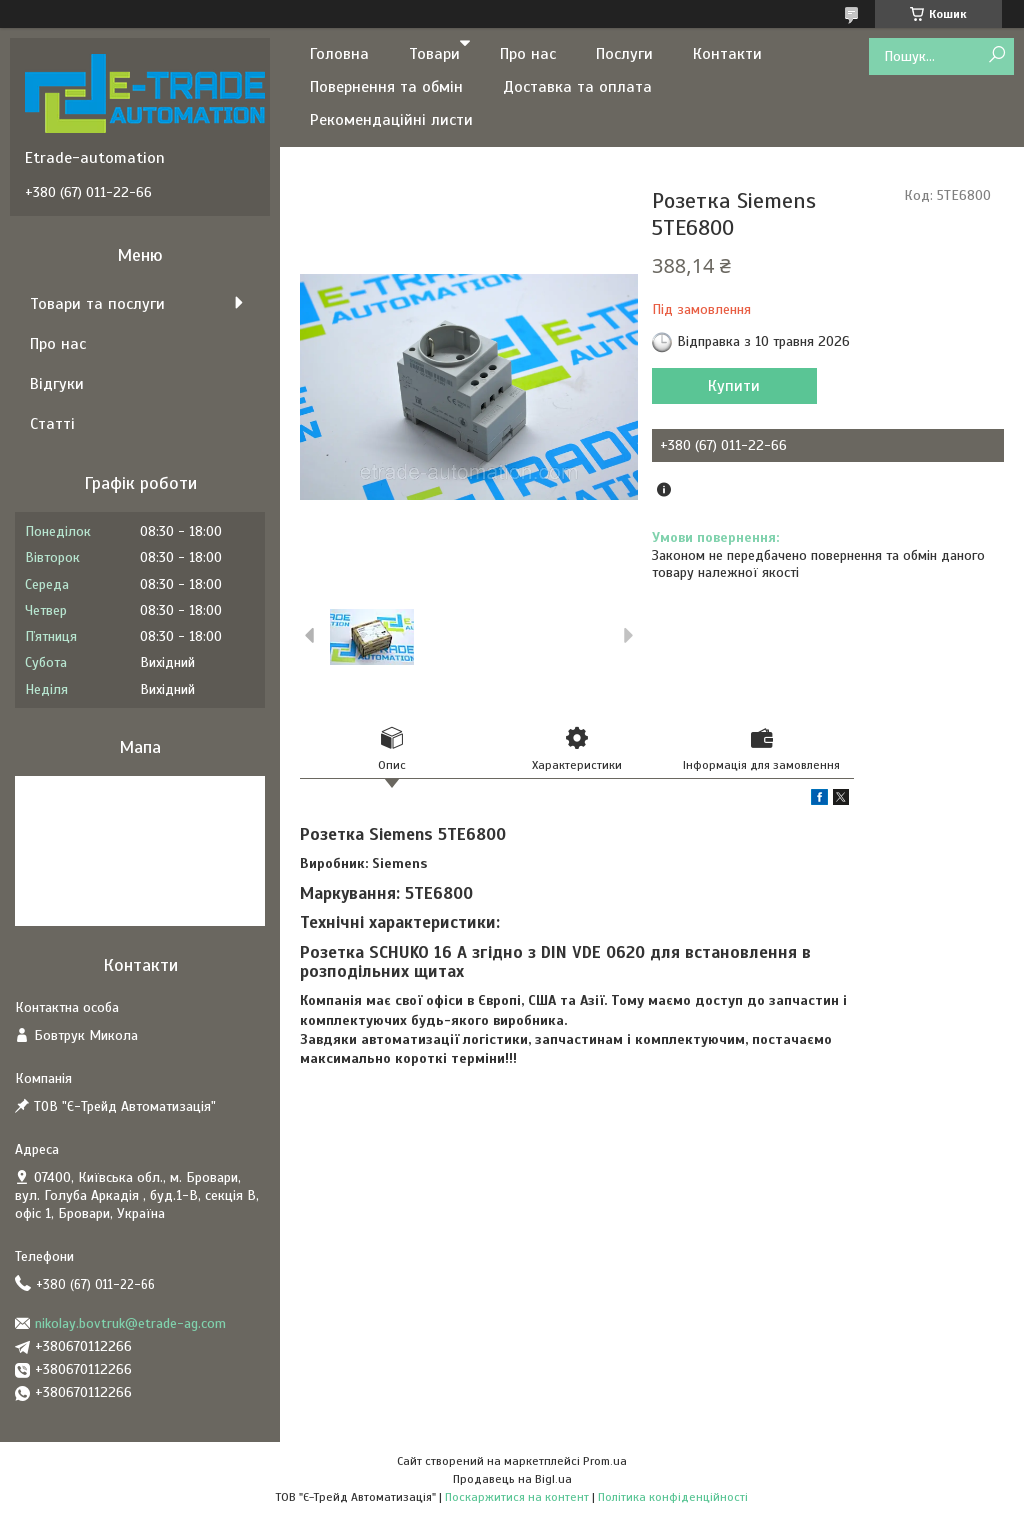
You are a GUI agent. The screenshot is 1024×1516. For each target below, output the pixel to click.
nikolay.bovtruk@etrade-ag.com (130, 1323)
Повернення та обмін (386, 87)
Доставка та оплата (577, 87)
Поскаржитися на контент (517, 1497)
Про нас (528, 54)
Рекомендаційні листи (391, 120)
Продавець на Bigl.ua (512, 1479)
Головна (339, 54)
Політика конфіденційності (673, 1497)
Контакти (727, 54)
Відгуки (57, 384)
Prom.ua (605, 1461)
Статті (52, 424)
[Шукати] (996, 55)
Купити (734, 386)
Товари (434, 54)
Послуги (624, 54)
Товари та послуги (97, 304)
